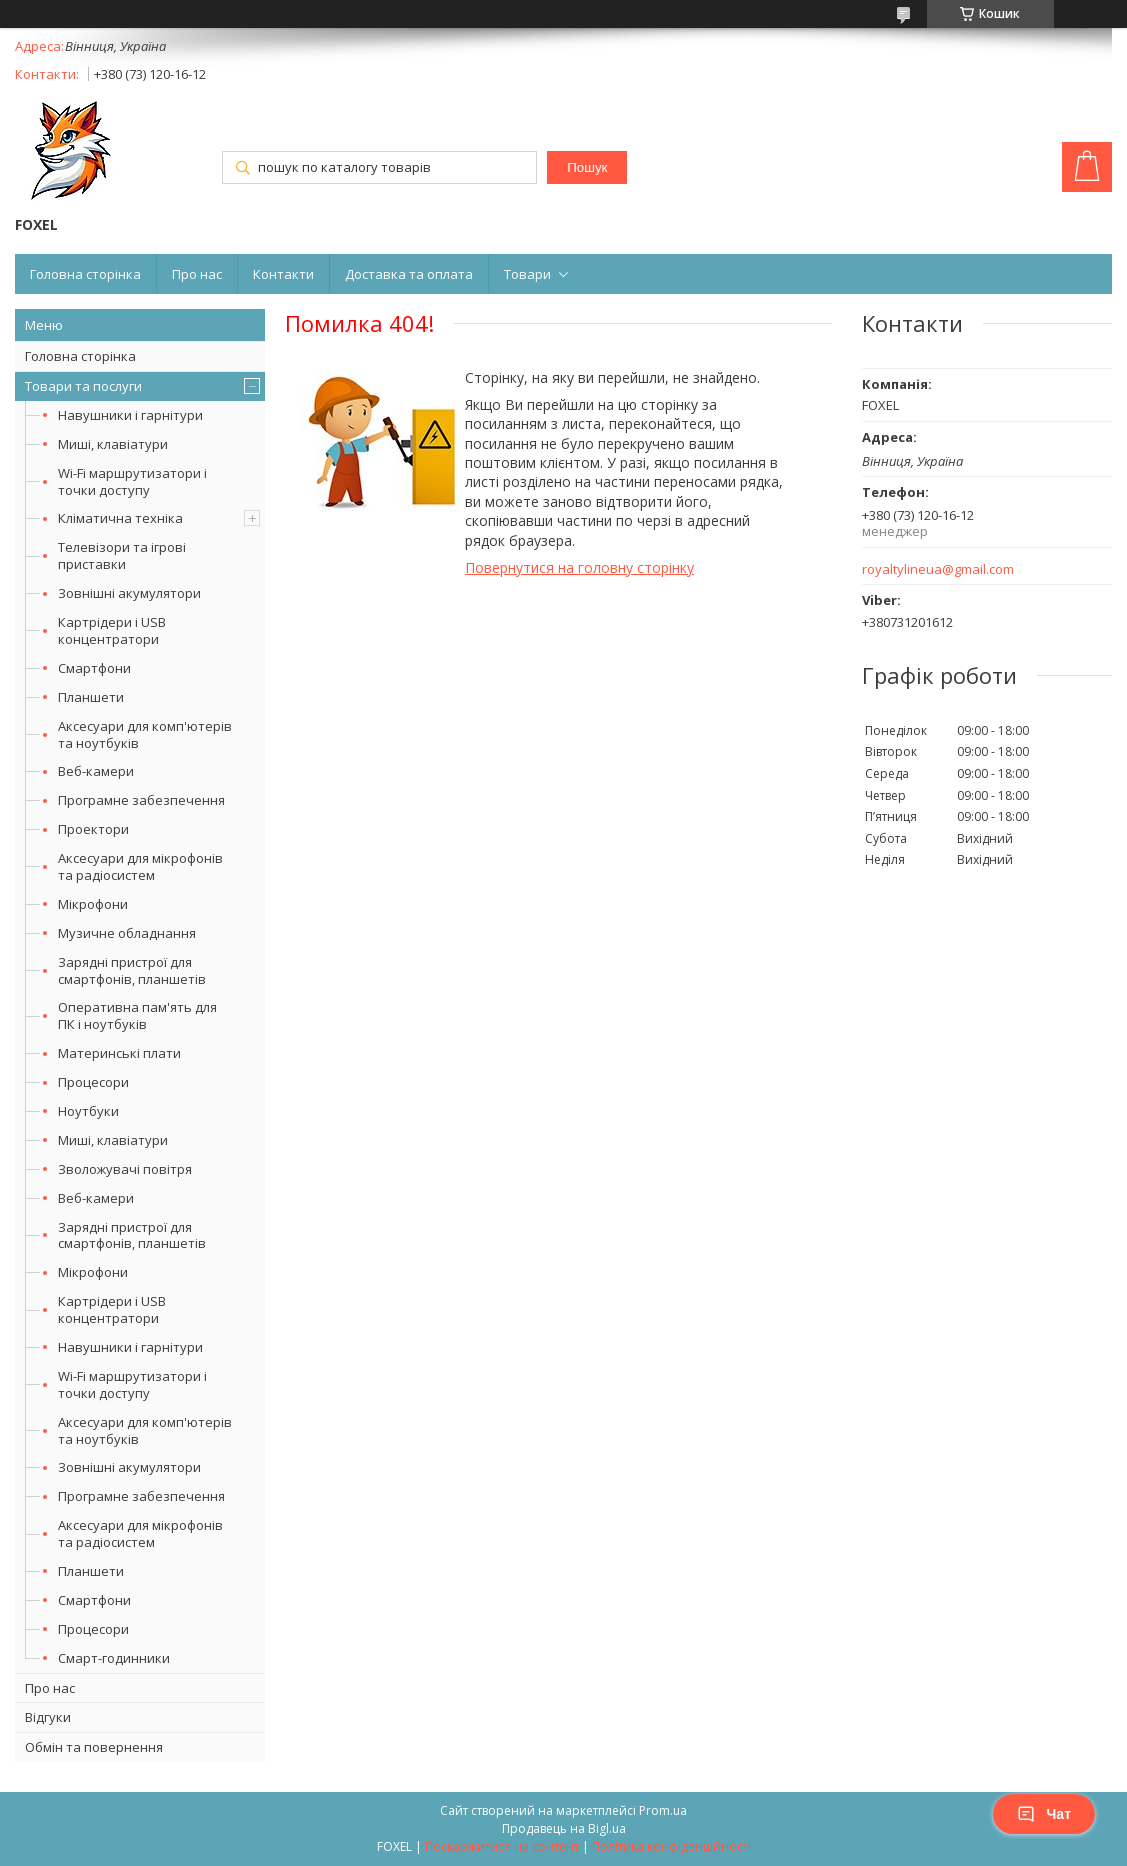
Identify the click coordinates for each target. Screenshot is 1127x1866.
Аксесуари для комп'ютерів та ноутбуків (145, 734)
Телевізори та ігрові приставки (122, 555)
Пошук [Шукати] (587, 167)
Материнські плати (119, 1053)
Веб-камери (96, 771)
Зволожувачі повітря (125, 1169)
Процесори (93, 1082)
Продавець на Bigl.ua (564, 1828)
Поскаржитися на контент (502, 1846)
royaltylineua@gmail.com (938, 569)
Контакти (283, 274)
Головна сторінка (85, 274)
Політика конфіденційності (671, 1846)
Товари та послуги (83, 386)
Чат (1044, 1814)
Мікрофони (93, 904)
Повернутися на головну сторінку (579, 567)
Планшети (91, 697)
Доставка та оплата (409, 274)
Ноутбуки (88, 1111)
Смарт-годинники (114, 1658)
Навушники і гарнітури (130, 415)
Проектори (93, 829)
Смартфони (94, 668)
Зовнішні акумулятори (129, 593)
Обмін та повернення (94, 1747)
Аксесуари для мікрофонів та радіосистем (140, 866)
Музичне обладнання (127, 933)
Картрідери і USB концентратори (112, 630)
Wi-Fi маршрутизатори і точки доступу (132, 481)
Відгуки (48, 1717)
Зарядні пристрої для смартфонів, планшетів (132, 970)
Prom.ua (663, 1810)
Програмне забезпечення (141, 800)
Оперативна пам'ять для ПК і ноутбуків (137, 1015)
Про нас (197, 274)
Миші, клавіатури (113, 444)
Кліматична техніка (120, 518)
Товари (527, 274)
